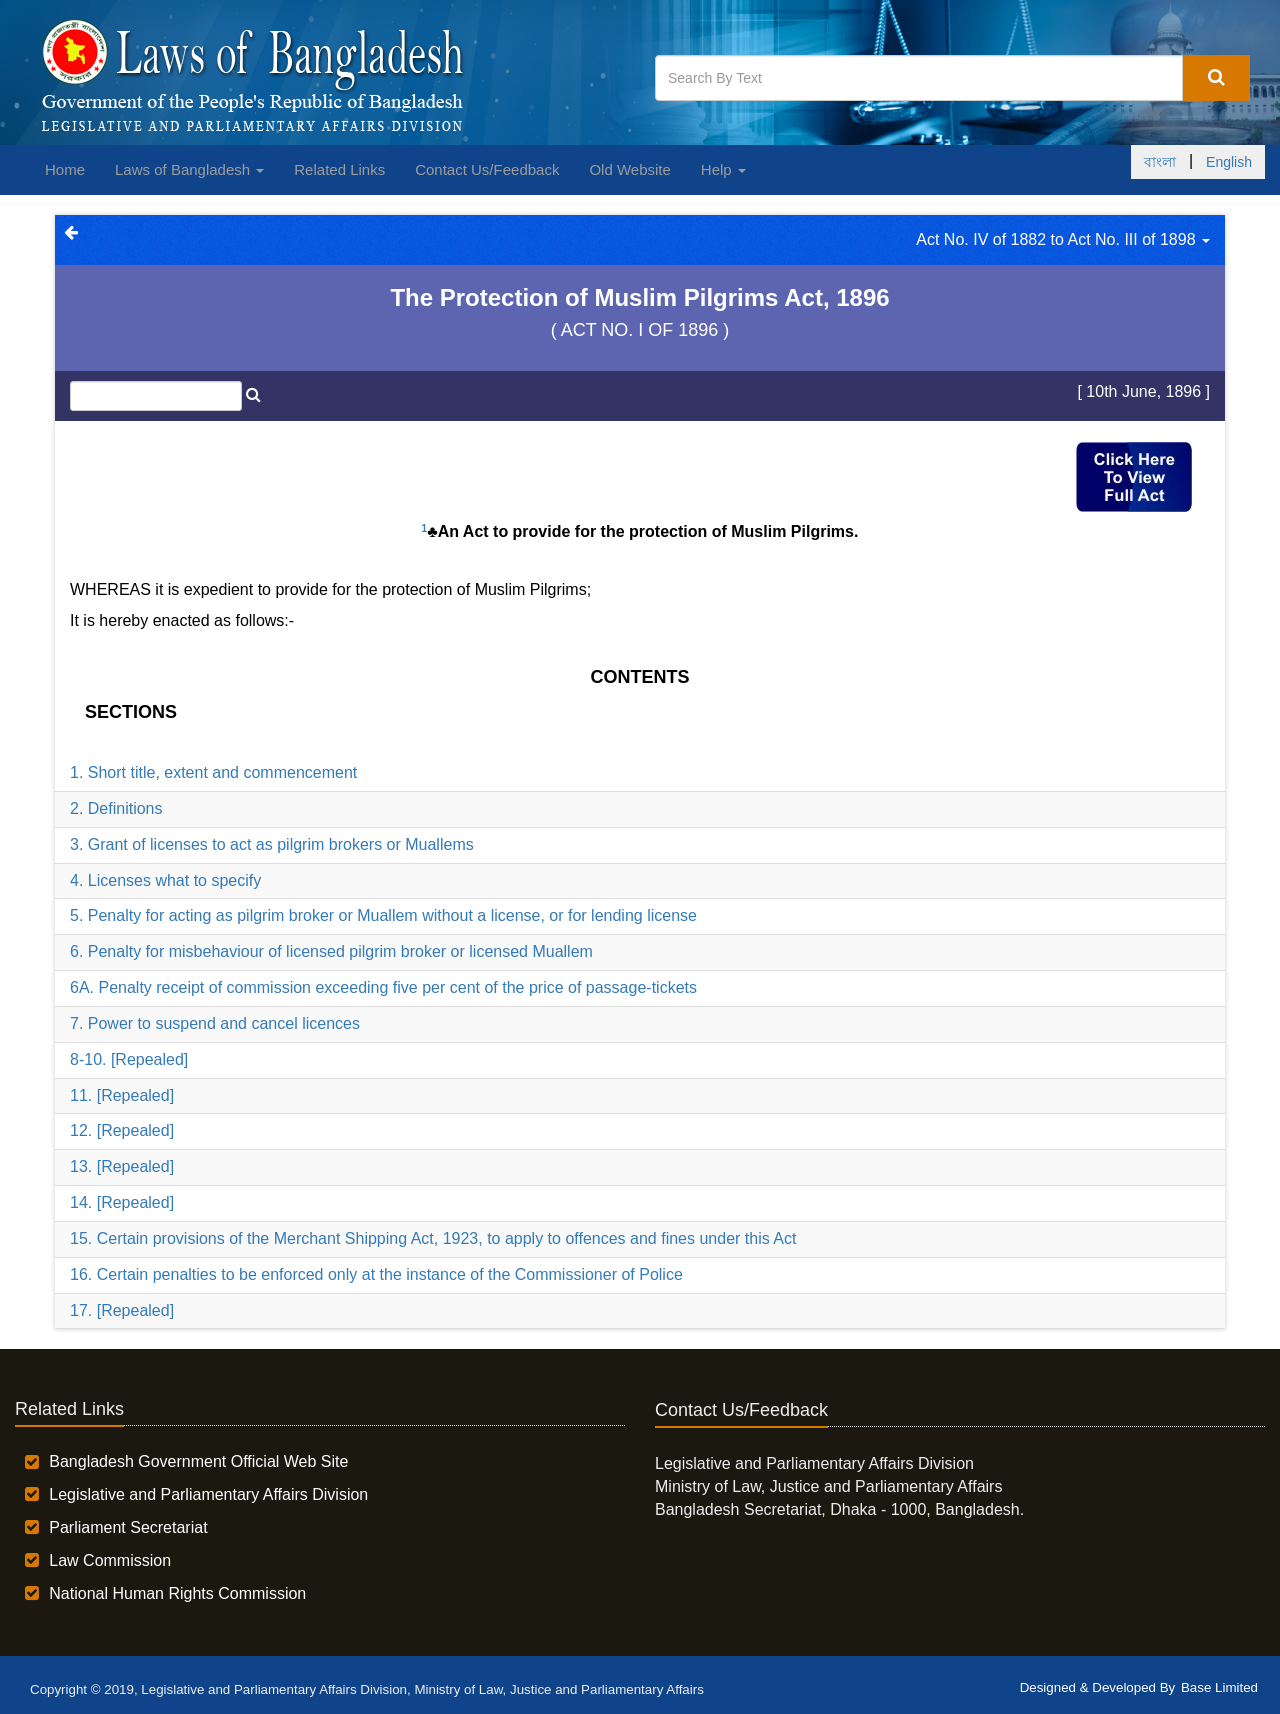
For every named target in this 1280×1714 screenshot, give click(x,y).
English (1229, 162)
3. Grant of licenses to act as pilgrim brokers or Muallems (272, 844)
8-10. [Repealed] (129, 1059)
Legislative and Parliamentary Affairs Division (208, 1494)
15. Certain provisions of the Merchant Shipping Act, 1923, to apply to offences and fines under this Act (433, 1238)
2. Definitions (116, 808)
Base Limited (1219, 1687)
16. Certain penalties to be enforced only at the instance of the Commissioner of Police (376, 1274)
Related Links (339, 169)
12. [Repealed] (122, 1130)
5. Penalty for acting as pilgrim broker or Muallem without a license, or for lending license (383, 915)
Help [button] (723, 169)
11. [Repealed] (122, 1095)
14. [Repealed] (122, 1202)
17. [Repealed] (122, 1310)
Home (65, 169)
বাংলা (1160, 162)
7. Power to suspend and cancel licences (215, 1023)
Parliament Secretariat (128, 1527)
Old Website (629, 169)
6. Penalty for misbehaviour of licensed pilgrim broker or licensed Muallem (331, 951)
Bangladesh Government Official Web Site (198, 1461)
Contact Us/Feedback (487, 169)
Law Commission (110, 1560)
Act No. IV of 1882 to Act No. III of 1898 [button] (1063, 239)
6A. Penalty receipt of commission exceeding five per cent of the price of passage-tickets (383, 987)
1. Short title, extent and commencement (213, 772)
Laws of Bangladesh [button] (189, 169)
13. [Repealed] (122, 1166)
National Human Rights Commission (177, 1593)
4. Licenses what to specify (165, 880)
